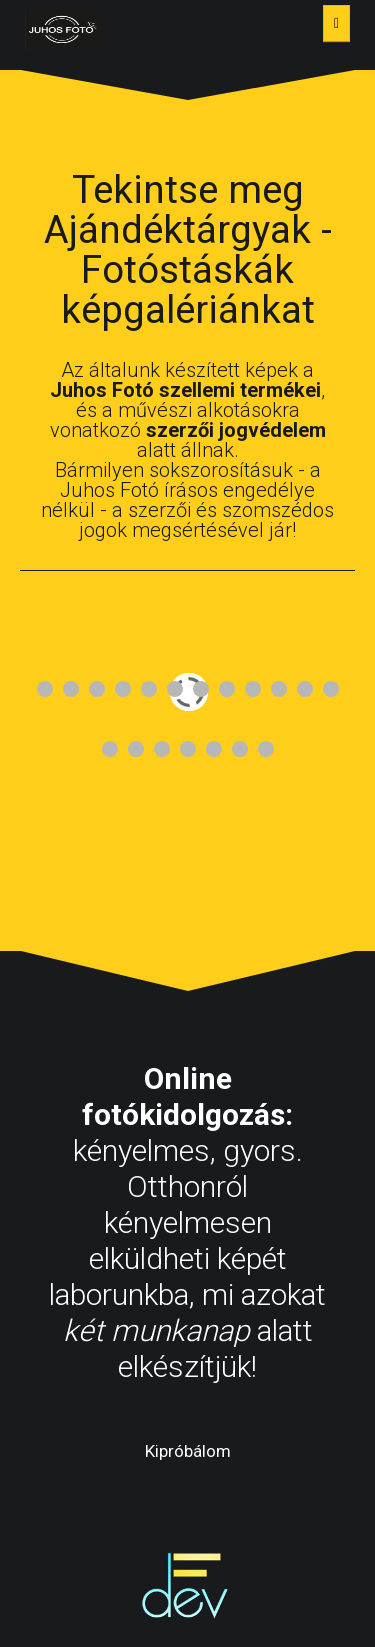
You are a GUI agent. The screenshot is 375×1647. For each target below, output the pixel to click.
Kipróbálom (188, 1451)
